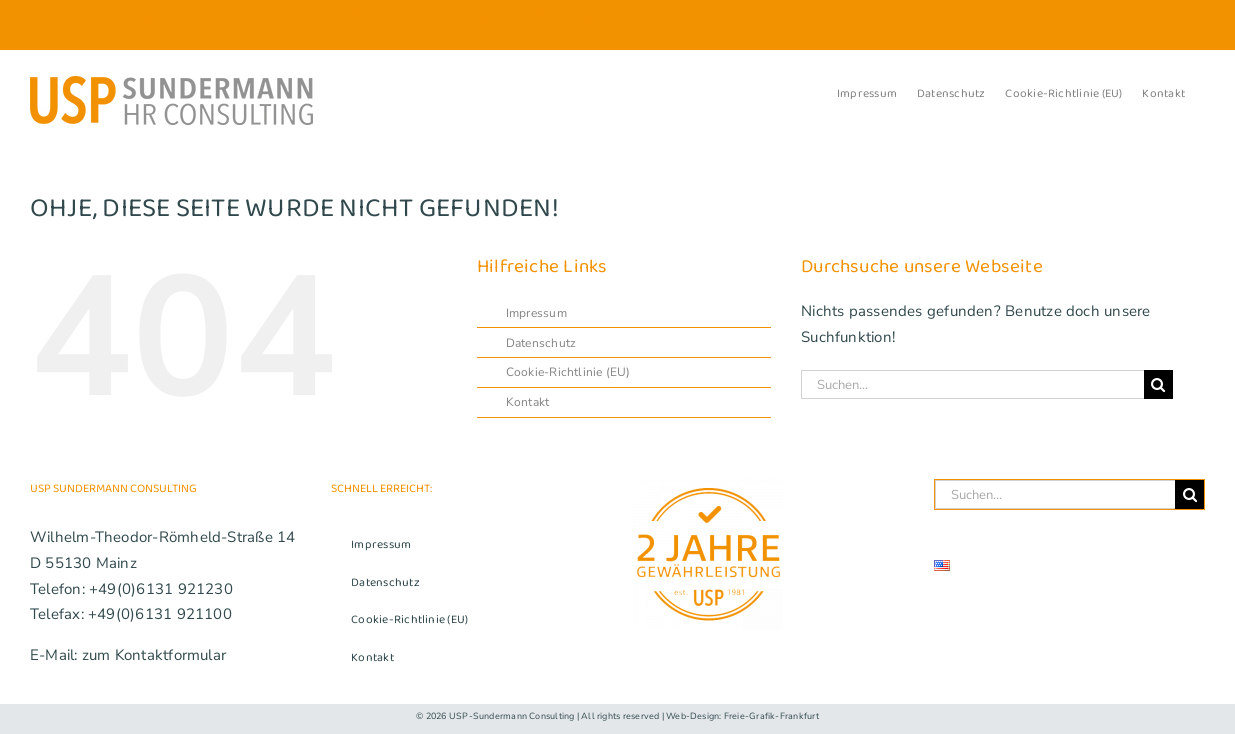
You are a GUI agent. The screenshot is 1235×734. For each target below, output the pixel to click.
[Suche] (1158, 384)
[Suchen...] (972, 384)
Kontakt (528, 402)
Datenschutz (541, 343)
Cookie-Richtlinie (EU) (568, 372)
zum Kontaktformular (154, 655)
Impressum (536, 313)
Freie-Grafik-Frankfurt (771, 716)
